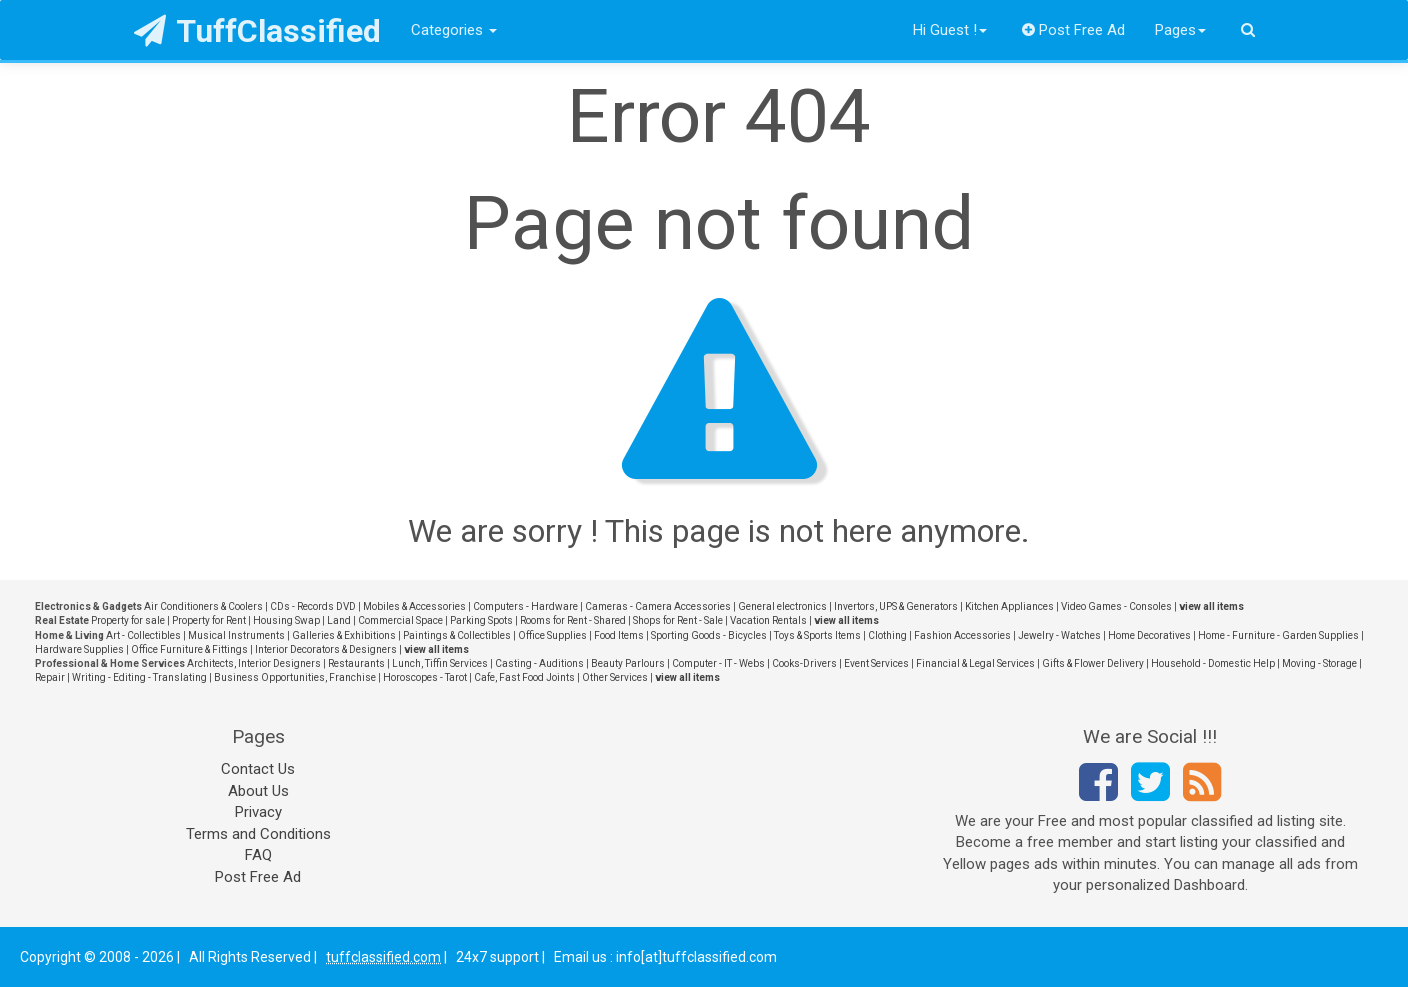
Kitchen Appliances (1009, 606)
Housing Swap (286, 620)
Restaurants (356, 663)
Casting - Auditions (539, 663)
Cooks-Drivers (804, 663)
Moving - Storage (1319, 663)
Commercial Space (400, 620)
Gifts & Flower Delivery (1093, 663)
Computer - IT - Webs (718, 663)
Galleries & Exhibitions (344, 635)
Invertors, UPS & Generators (896, 606)
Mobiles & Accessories (414, 606)
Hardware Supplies (79, 649)
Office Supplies (552, 635)
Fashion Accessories (962, 635)
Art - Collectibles (143, 635)
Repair (50, 677)
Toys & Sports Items (817, 635)
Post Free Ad (1074, 30)
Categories (454, 30)
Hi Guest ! (950, 30)
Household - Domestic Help (1213, 663)
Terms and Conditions (258, 834)
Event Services (876, 663)
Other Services (615, 677)
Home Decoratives (1149, 635)
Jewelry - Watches (1059, 635)
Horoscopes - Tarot (425, 677)
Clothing (887, 635)
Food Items (619, 635)
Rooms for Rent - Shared (573, 620)
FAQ (258, 855)
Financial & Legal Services (975, 663)
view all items (1211, 606)
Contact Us (258, 769)
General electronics (782, 606)
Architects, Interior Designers (254, 663)
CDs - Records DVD (313, 606)
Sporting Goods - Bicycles (709, 635)
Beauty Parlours (628, 663)
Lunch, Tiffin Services (440, 663)
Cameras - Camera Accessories (658, 606)
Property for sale (128, 620)
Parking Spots (481, 620)
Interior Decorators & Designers (326, 649)
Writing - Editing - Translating (139, 677)
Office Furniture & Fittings (189, 649)
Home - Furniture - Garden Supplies (1278, 635)
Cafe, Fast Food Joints (524, 677)
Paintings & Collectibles (457, 635)
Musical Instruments (236, 635)
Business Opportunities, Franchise (295, 677)
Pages (1180, 30)
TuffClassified (257, 31)
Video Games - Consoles (1116, 606)
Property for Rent (209, 620)
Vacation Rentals (768, 620)
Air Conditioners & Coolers (203, 606)
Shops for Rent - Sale (678, 620)
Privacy (258, 812)
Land (339, 620)
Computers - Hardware (525, 606)
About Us (258, 791)
